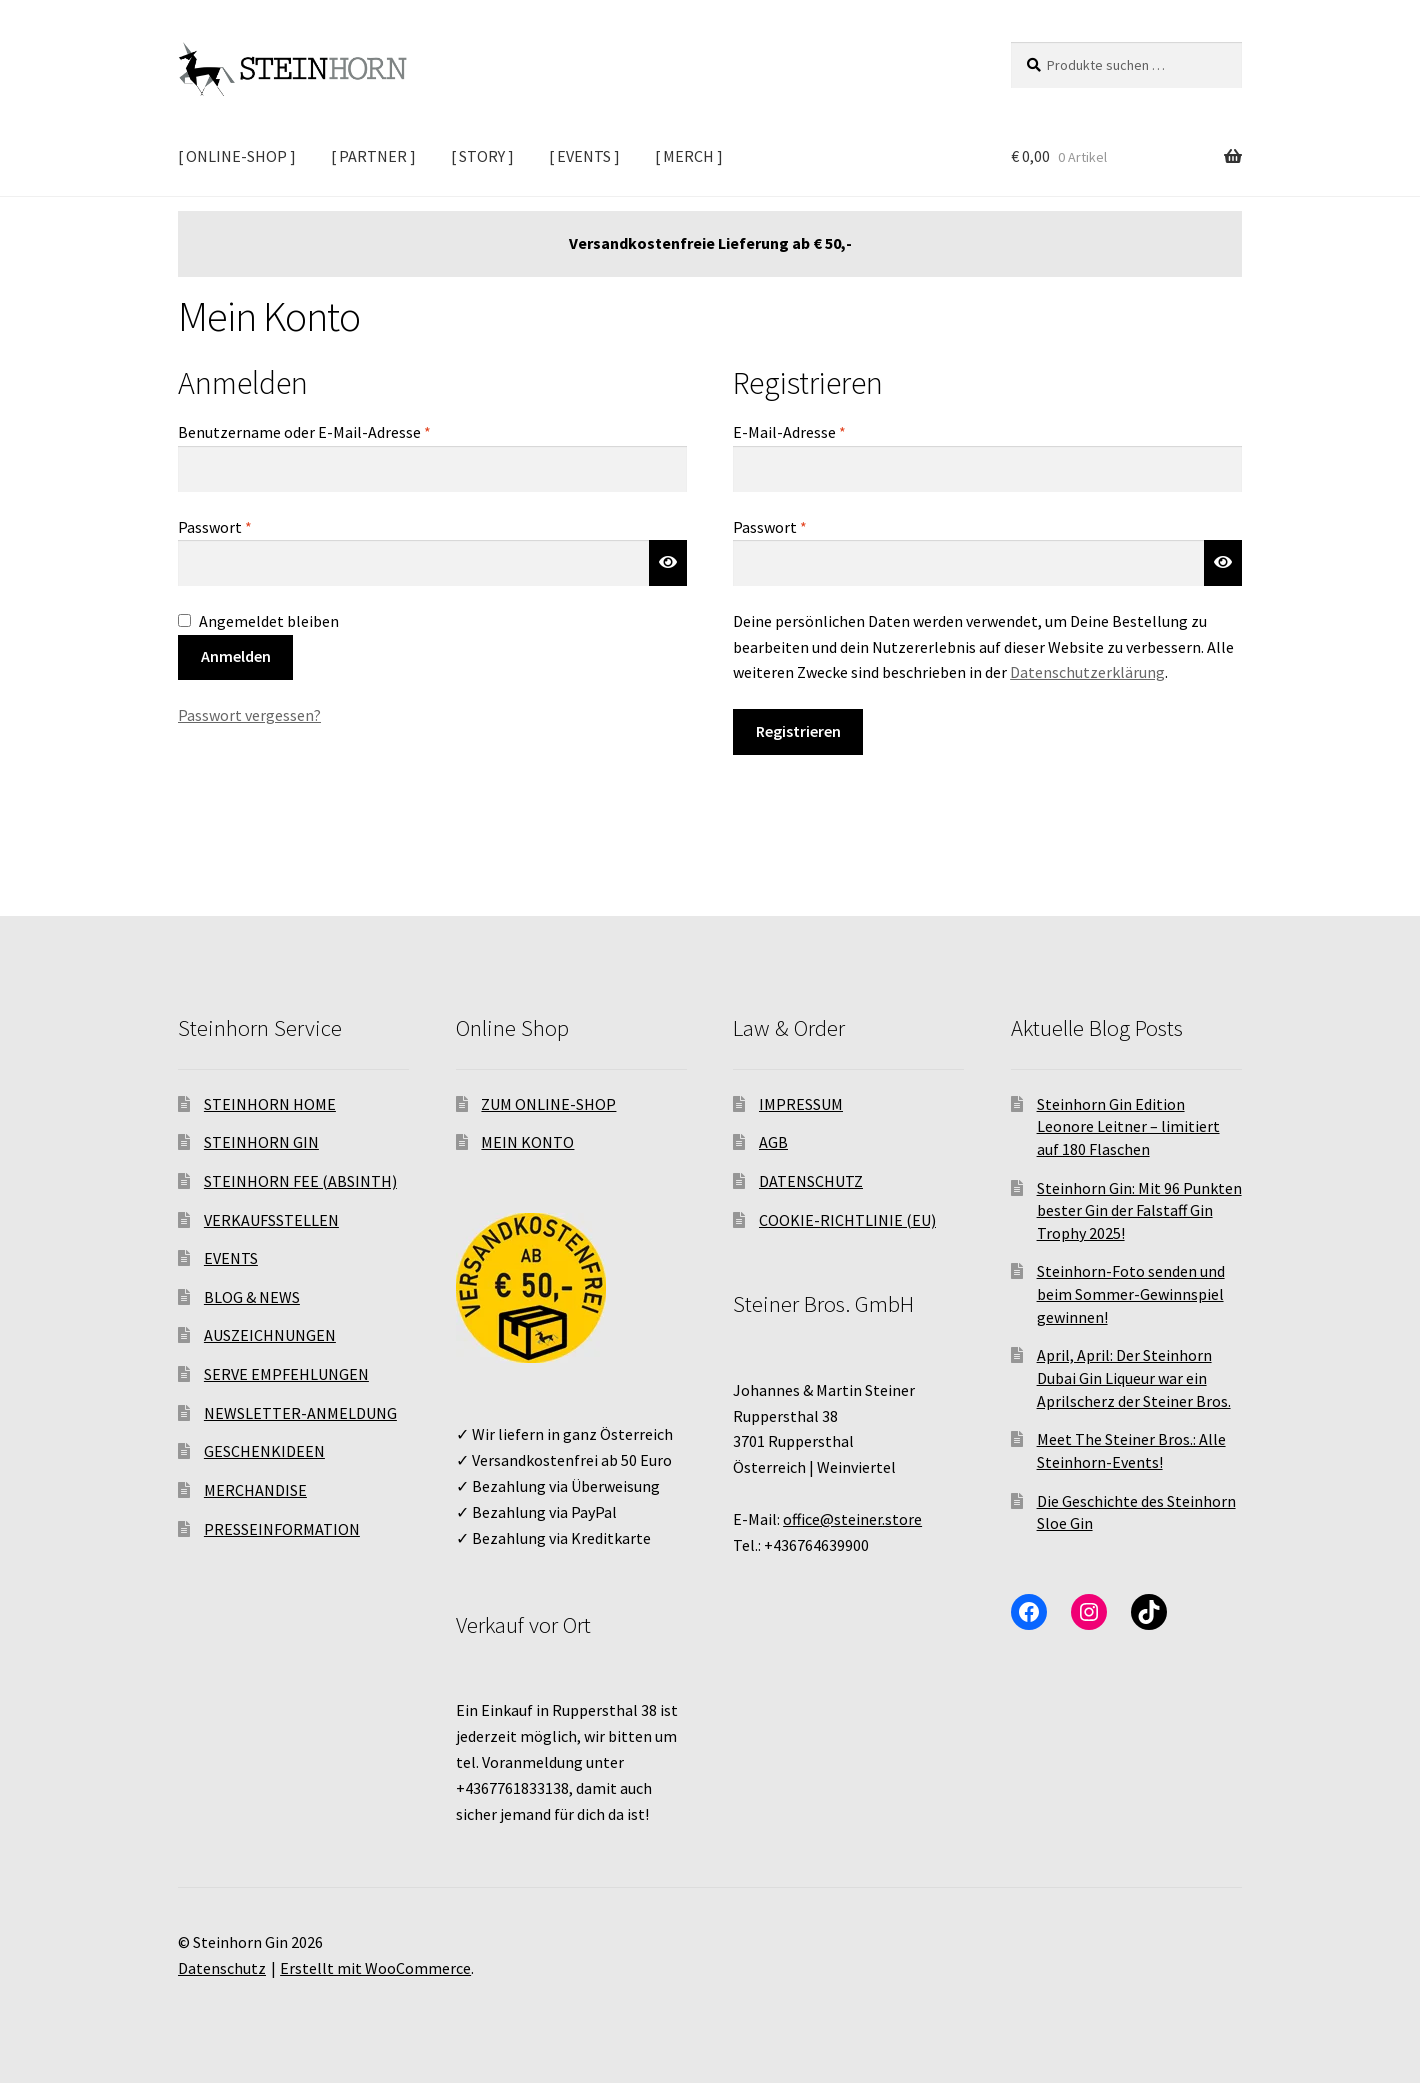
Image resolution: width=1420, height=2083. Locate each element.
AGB (773, 1142)
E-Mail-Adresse (830, 431)
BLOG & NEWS (252, 1297)
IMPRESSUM (801, 1104)
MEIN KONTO (527, 1142)
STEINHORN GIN (261, 1142)
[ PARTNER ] (373, 156)
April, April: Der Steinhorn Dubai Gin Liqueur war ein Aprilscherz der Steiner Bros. (1134, 1377)
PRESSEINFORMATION (282, 1529)
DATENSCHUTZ (811, 1181)
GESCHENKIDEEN (264, 1451)
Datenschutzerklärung (1087, 672)
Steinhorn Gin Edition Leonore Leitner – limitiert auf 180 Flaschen (1128, 1126)
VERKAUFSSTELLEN (271, 1220)
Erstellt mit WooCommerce (375, 1968)
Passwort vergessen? (249, 715)
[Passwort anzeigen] (668, 563)
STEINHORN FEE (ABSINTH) (300, 1181)
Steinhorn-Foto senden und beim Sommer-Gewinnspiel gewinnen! (1131, 1293)
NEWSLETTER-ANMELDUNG (300, 1413)
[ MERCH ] (689, 156)
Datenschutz (222, 1968)
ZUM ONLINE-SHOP (548, 1104)
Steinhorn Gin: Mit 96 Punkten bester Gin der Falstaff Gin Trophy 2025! (1139, 1210)
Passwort (256, 526)
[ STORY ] (482, 156)
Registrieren (798, 731)
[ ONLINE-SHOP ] (237, 156)
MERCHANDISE (255, 1490)
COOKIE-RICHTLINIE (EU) (847, 1220)
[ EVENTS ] (584, 156)
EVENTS (231, 1258)
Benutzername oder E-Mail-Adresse (345, 431)
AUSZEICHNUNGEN (270, 1335)
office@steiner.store (852, 1519)
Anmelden (236, 656)
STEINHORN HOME (270, 1104)
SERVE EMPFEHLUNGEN (286, 1374)
